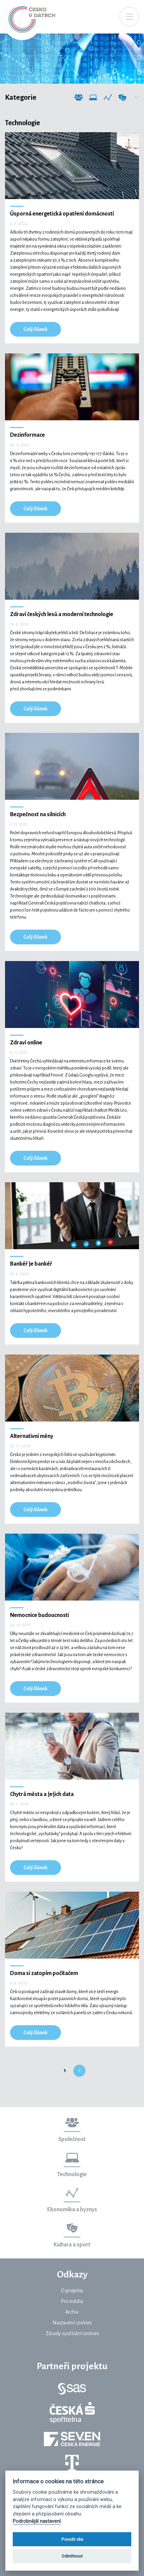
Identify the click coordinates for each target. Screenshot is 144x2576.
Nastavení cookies (72, 2322)
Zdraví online (26, 1043)
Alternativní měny (31, 1436)
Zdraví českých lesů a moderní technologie (61, 614)
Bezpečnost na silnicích (38, 814)
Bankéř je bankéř (31, 1264)
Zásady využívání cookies (72, 2333)
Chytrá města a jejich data (42, 1794)
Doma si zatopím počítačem (44, 1973)
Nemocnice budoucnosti (39, 1615)
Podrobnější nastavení (37, 2521)
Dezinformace (27, 435)
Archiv (72, 2312)
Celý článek (35, 329)
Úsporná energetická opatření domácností (62, 214)
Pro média (72, 2301)
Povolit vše (72, 2539)
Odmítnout (72, 2556)
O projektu (72, 2290)
